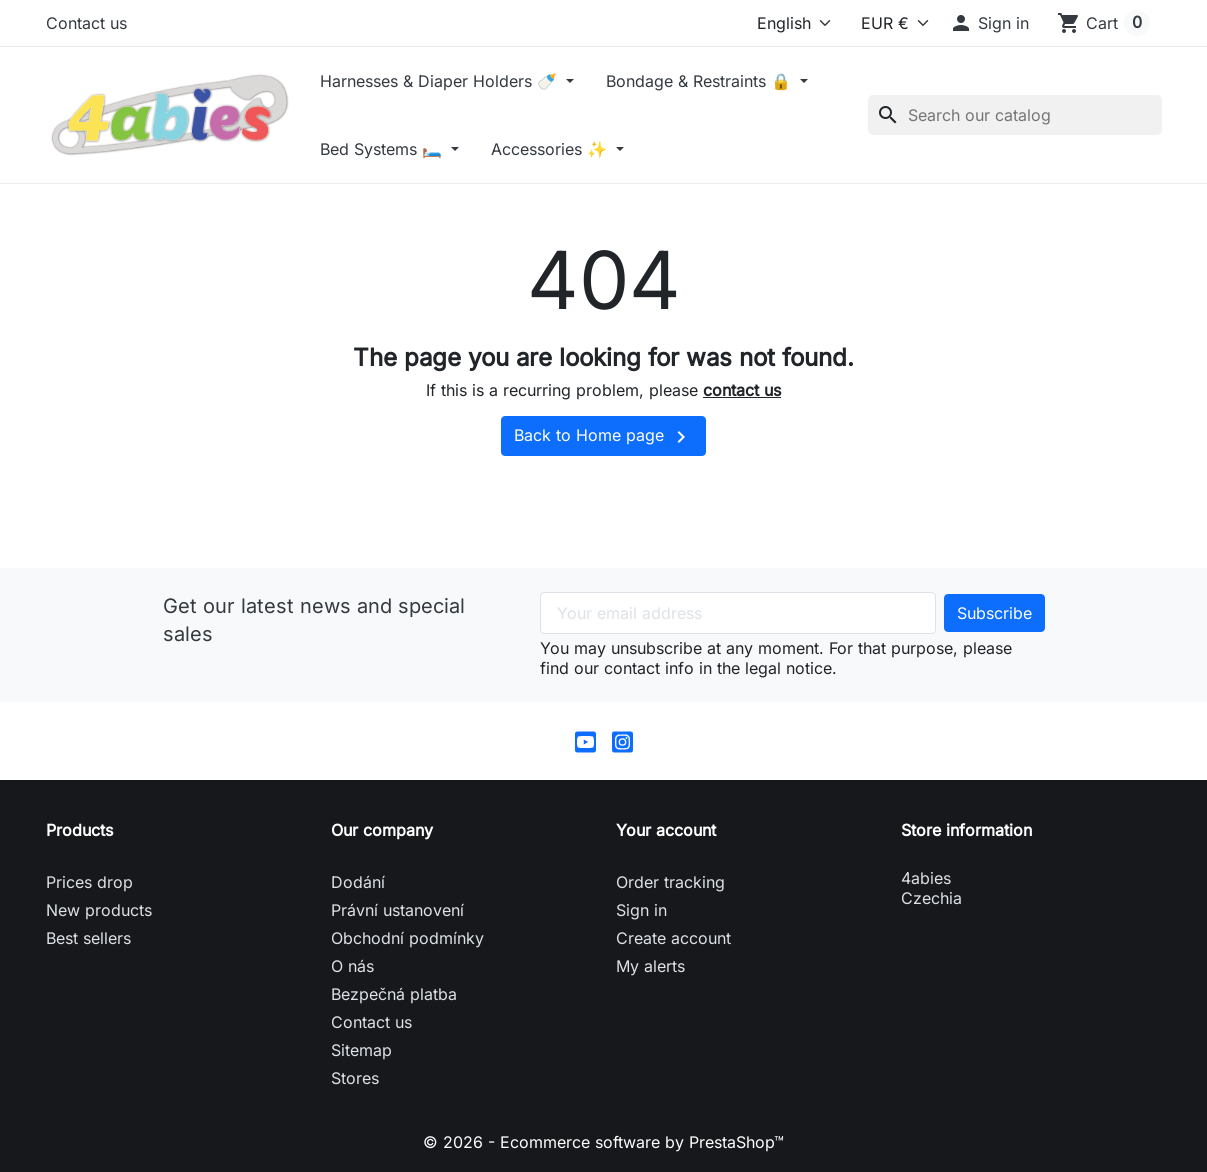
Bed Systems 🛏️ (383, 149)
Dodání (358, 882)
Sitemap (361, 1050)
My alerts (650, 966)
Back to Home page (603, 437)
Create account (673, 938)
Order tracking (670, 882)
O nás (352, 966)
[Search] (1015, 115)
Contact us (86, 23)
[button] (989, 23)
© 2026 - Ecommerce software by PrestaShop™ (603, 1142)
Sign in (641, 910)
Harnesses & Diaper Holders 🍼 (441, 81)
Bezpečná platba (394, 994)
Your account (666, 830)
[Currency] (886, 23)
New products (99, 910)
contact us (742, 390)
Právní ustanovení (397, 910)
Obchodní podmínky (407, 938)
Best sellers (88, 938)
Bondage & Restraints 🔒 (701, 81)
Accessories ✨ (551, 149)
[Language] (789, 23)
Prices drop (89, 882)
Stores (355, 1078)
